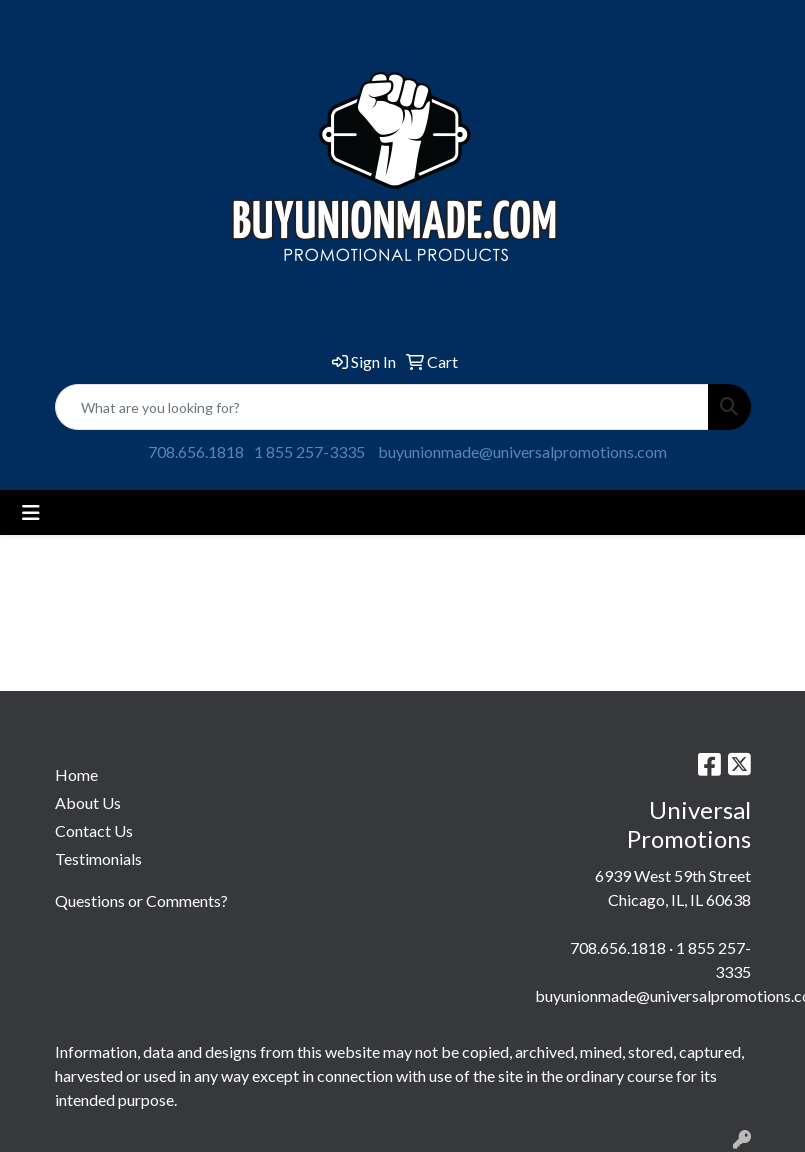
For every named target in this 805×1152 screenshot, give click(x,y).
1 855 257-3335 (309, 451)
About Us (88, 802)
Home (76, 774)
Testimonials (98, 858)
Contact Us (94, 830)
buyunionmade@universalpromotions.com (522, 451)
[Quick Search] (382, 407)
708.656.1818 (196, 451)
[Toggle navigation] (31, 512)
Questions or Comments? (141, 900)
